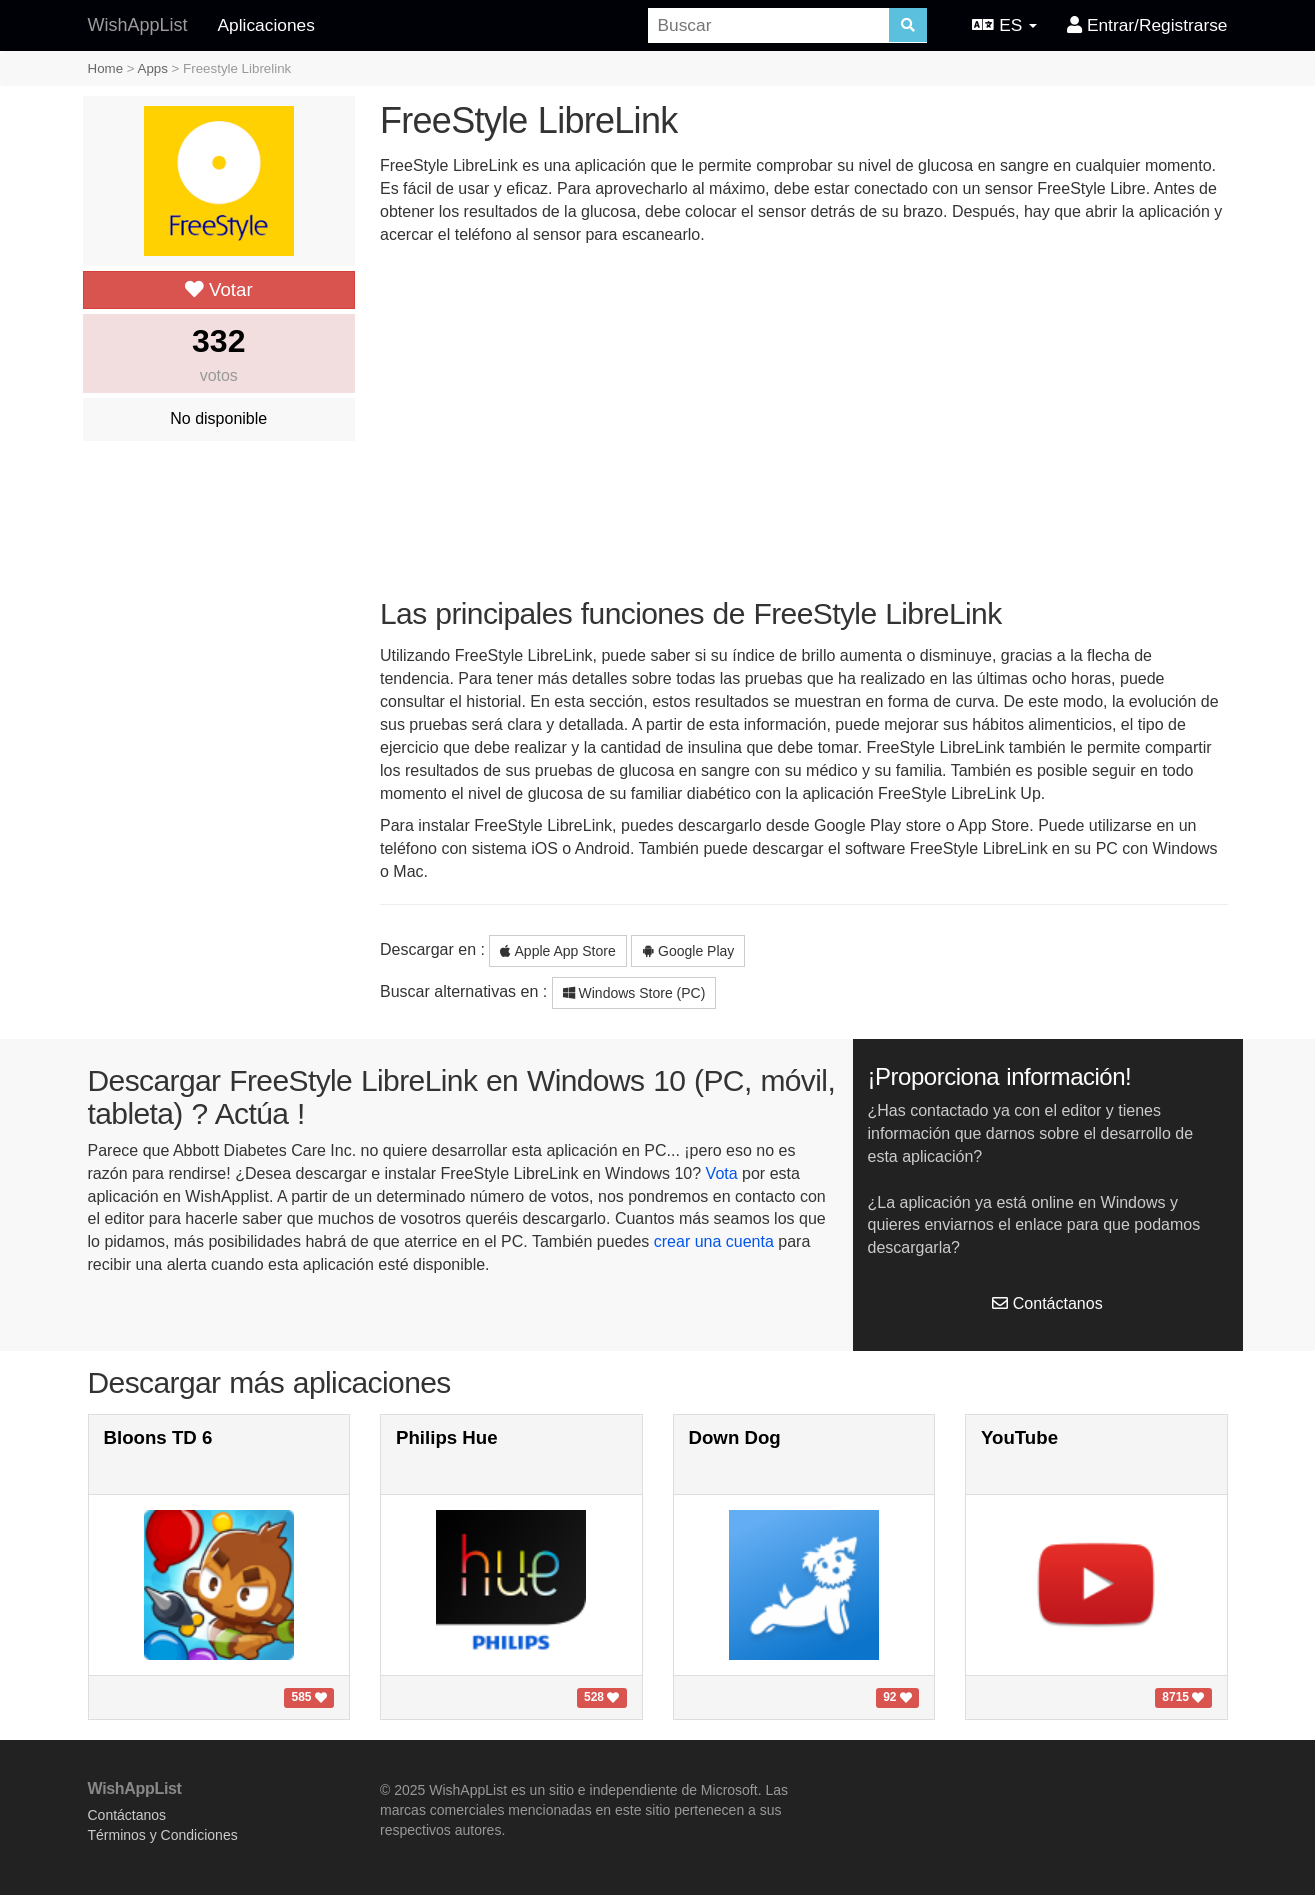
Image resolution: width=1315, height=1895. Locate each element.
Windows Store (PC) (634, 993)
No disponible (218, 418)
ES (1004, 25)
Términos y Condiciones (163, 1835)
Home (106, 68)
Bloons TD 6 (158, 1437)
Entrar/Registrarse (1147, 25)
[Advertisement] (804, 420)
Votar (219, 289)
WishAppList (138, 25)
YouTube (1019, 1437)
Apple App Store (557, 951)
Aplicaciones (266, 25)
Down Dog (735, 1437)
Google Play (688, 951)
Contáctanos (1047, 1303)
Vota (722, 1173)
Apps (153, 68)
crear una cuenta (714, 1241)
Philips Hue (447, 1437)
